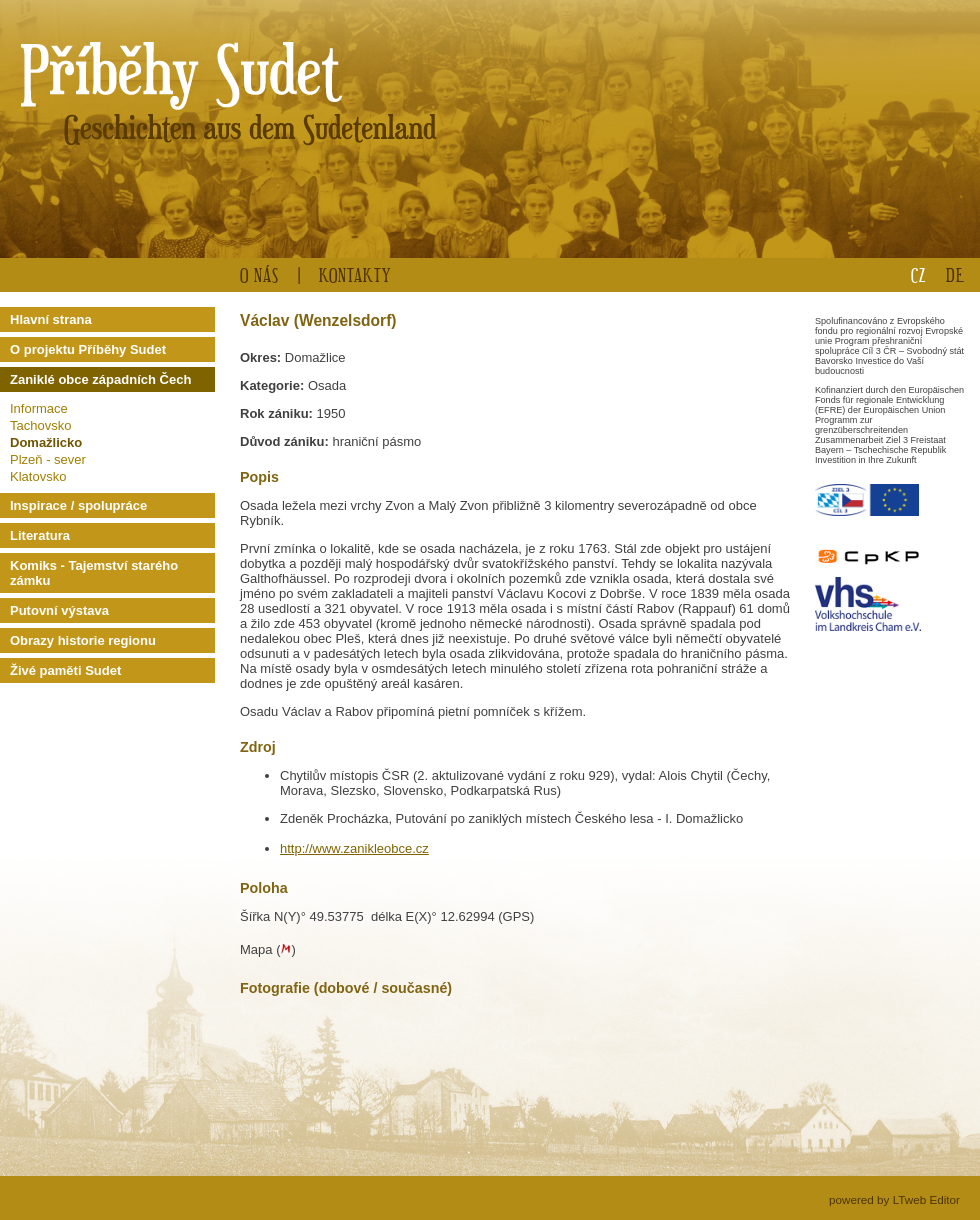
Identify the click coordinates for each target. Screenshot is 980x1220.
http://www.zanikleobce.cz (354, 848)
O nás (259, 274)
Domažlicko (46, 442)
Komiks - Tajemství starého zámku (94, 573)
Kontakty (355, 274)
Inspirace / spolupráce (78, 505)
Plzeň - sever (48, 459)
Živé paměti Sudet (65, 670)
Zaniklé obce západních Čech (100, 379)
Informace (39, 408)
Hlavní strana (51, 319)
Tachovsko (40, 425)
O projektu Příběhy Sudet (88, 349)
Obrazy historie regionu (83, 640)
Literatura (40, 535)
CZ (918, 274)
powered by (894, 1199)
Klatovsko (38, 476)
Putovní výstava (59, 610)
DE (955, 274)
